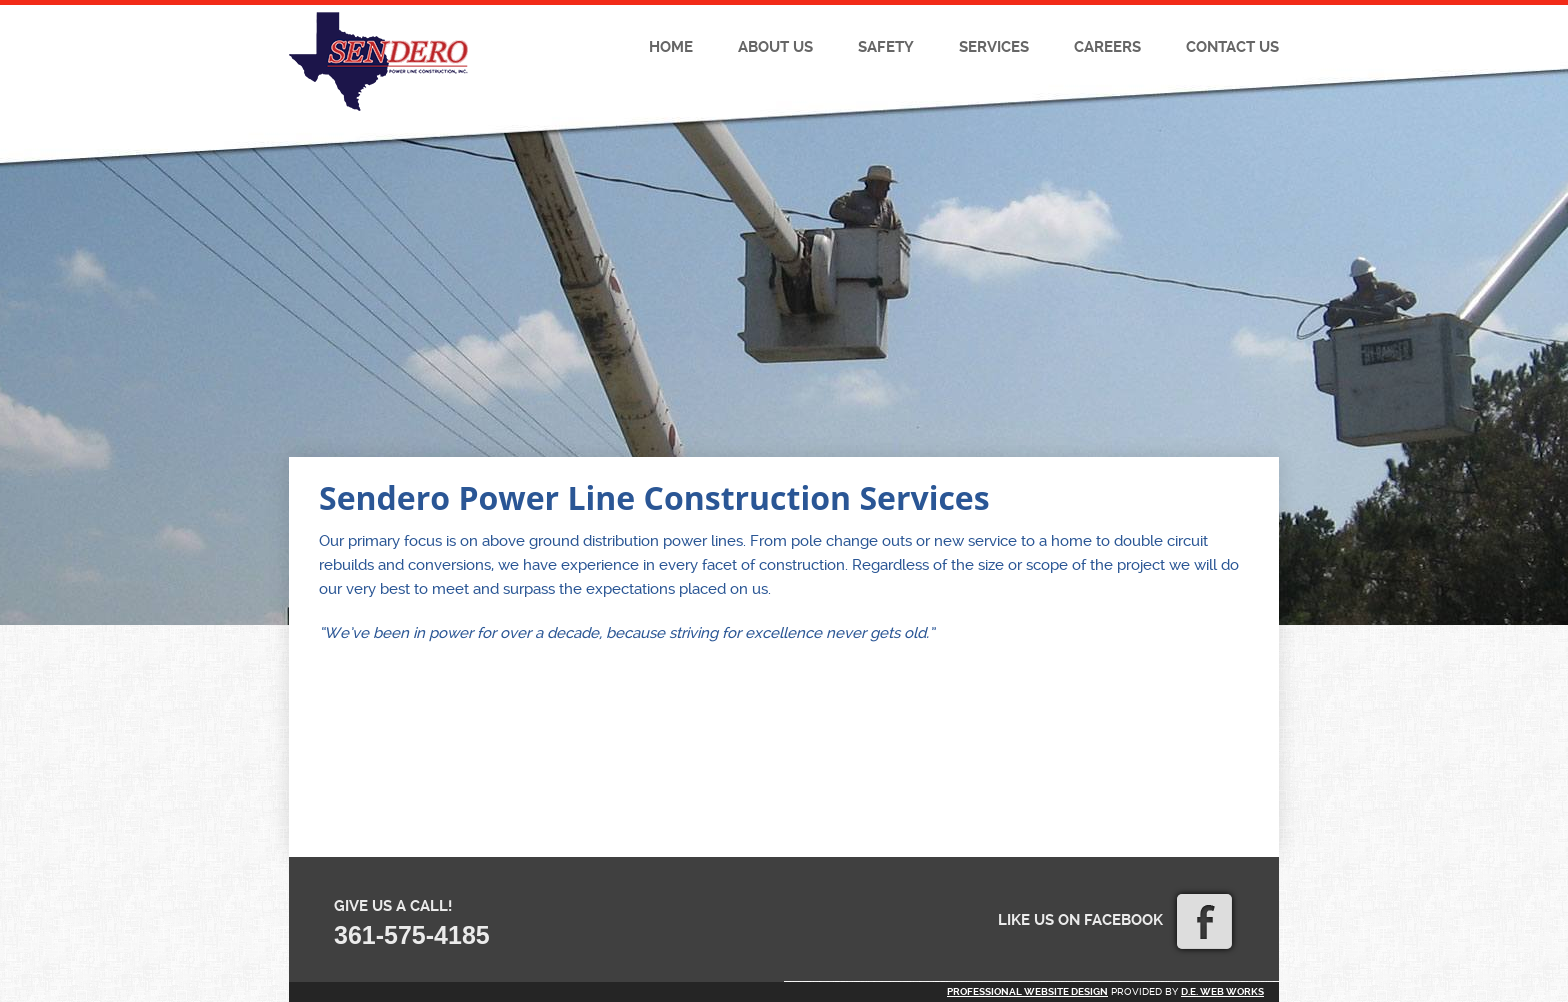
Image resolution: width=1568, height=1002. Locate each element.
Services (994, 47)
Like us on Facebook (1115, 920)
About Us (775, 47)
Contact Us (1232, 47)
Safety (886, 47)
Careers (1107, 47)
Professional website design (1027, 991)
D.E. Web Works (1222, 991)
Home (671, 47)
